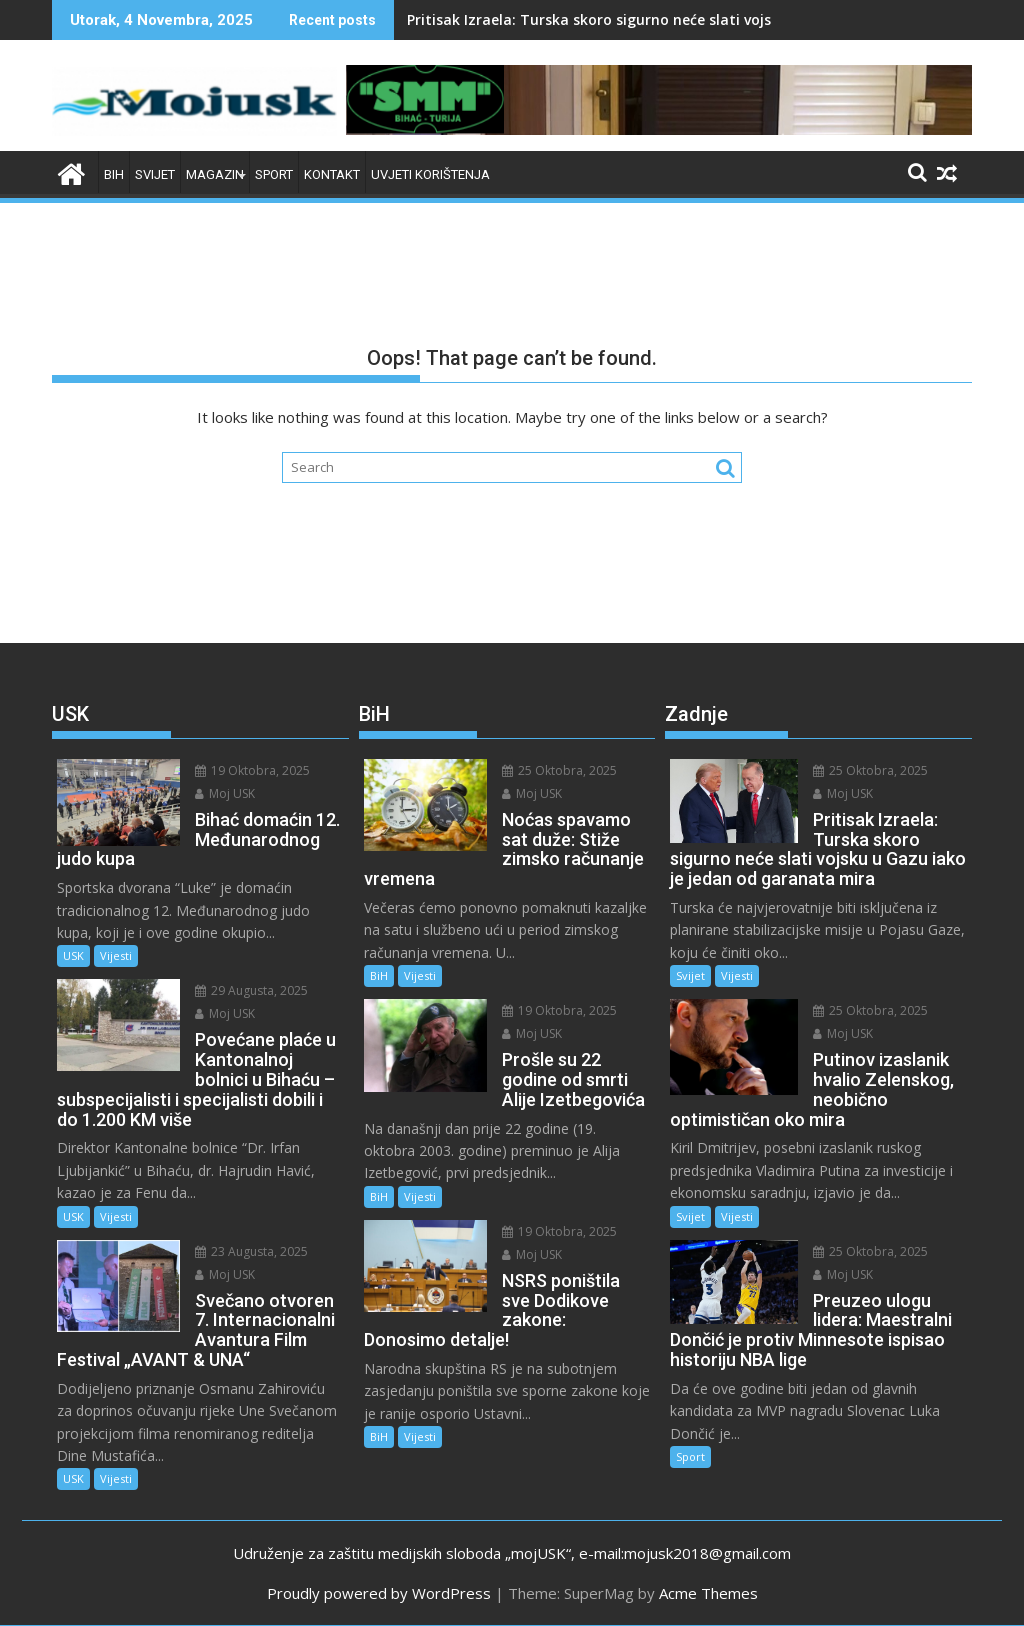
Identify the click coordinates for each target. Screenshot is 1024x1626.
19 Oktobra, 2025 (252, 770)
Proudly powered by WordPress (379, 1593)
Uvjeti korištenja (430, 174)
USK (73, 955)
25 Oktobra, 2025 (559, 770)
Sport (274, 174)
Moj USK (225, 793)
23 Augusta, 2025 (251, 1251)
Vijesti (116, 955)
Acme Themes (708, 1593)
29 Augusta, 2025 (251, 990)
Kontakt (332, 174)
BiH (114, 174)
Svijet (155, 174)
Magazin (215, 174)
